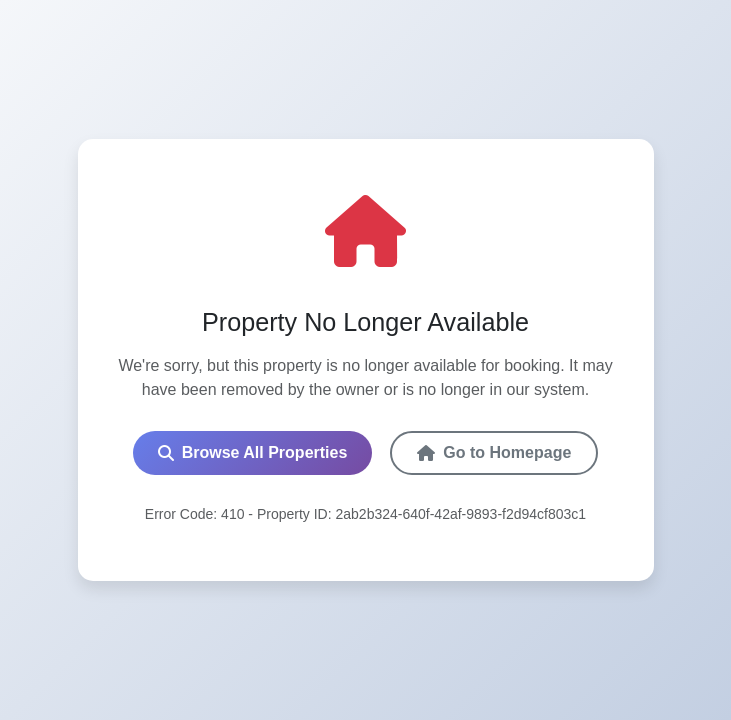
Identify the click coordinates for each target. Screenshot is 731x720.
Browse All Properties (253, 452)
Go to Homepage (494, 452)
